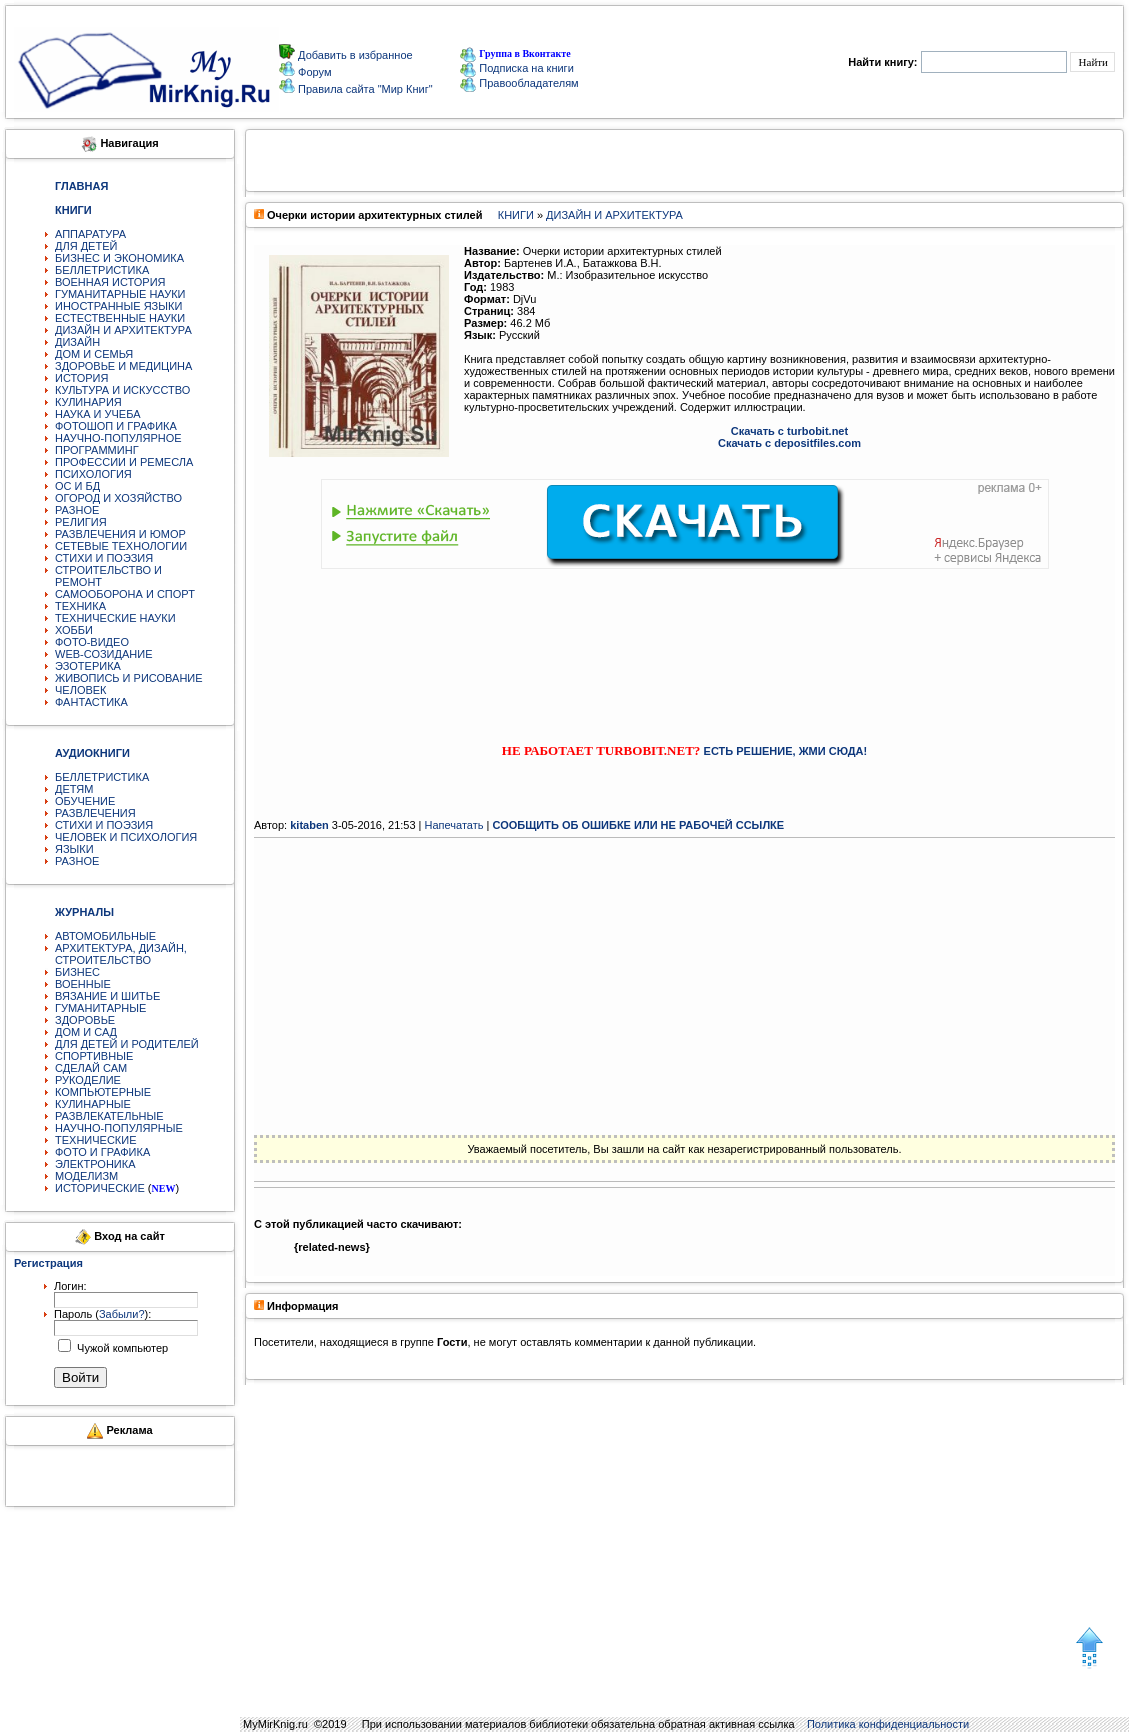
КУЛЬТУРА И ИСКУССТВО (122, 390)
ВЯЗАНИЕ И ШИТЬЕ (107, 996)
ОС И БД (77, 486)
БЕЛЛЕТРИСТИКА (102, 270)
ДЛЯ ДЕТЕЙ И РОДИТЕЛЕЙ (127, 1044)
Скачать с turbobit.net (789, 431)
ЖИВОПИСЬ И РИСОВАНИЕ (129, 678)
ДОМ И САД (86, 1032)
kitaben (309, 825)
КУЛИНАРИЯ (88, 402)
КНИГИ (516, 215)
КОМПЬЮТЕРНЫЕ (103, 1092)
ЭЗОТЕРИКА (88, 666)
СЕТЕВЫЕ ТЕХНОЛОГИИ (121, 546)
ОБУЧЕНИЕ (85, 801)
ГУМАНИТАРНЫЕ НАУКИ (120, 294)
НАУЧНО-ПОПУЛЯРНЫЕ (119, 1128)
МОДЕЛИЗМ (86, 1176)
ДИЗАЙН (77, 342)
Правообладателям (519, 83)
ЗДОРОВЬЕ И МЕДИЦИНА (123, 366)
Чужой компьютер (121, 1348)
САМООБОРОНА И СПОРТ (125, 594)
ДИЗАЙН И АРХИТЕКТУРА (123, 330)
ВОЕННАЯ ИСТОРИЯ (110, 282)
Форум (313, 72)
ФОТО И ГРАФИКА (102, 1152)
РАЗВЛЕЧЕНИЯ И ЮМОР (120, 534)
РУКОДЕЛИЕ (88, 1080)
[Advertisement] (685, 638)
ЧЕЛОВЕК (81, 690)
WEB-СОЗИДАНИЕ (104, 654)
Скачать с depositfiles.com (789, 443)
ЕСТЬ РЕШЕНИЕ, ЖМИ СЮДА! (786, 751)
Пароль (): (102, 1314)
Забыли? (122, 1314)
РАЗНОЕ (77, 510)
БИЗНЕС (77, 972)
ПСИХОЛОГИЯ (93, 474)
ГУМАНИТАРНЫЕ (100, 1008)
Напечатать (454, 825)
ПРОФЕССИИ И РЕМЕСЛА (124, 462)
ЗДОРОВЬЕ (85, 1020)
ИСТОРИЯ (81, 378)
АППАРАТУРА (90, 234)
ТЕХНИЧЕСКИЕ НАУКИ (115, 618)
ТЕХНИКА (80, 606)
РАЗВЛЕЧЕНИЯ (95, 813)
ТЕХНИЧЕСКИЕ (96, 1140)
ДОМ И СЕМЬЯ (94, 354)
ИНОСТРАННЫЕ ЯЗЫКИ (118, 306)
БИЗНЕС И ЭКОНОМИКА (119, 258)
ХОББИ (74, 630)
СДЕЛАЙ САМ (91, 1068)
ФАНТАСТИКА (91, 702)
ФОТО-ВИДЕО (92, 642)
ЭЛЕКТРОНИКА (95, 1164)
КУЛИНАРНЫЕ (93, 1104)
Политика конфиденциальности (888, 1724)
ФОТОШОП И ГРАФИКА (116, 426)
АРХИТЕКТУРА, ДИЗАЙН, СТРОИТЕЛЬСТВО (121, 954)
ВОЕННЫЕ (83, 984)
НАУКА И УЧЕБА (98, 414)
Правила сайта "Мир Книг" (364, 89)
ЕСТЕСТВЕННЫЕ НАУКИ (120, 318)
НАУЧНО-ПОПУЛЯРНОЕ (118, 438)
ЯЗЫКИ (74, 849)
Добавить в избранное (354, 55)
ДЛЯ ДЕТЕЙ (86, 246)
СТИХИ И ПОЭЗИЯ (104, 558)
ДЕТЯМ (74, 789)
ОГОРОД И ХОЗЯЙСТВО (118, 498)
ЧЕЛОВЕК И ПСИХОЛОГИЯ (126, 837)
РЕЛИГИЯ (81, 522)
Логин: (70, 1286)
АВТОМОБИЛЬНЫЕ (105, 936)
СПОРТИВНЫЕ (94, 1056)
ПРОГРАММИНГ (97, 450)
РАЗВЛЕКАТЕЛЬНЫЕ (109, 1116)
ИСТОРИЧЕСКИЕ (100, 1188)
